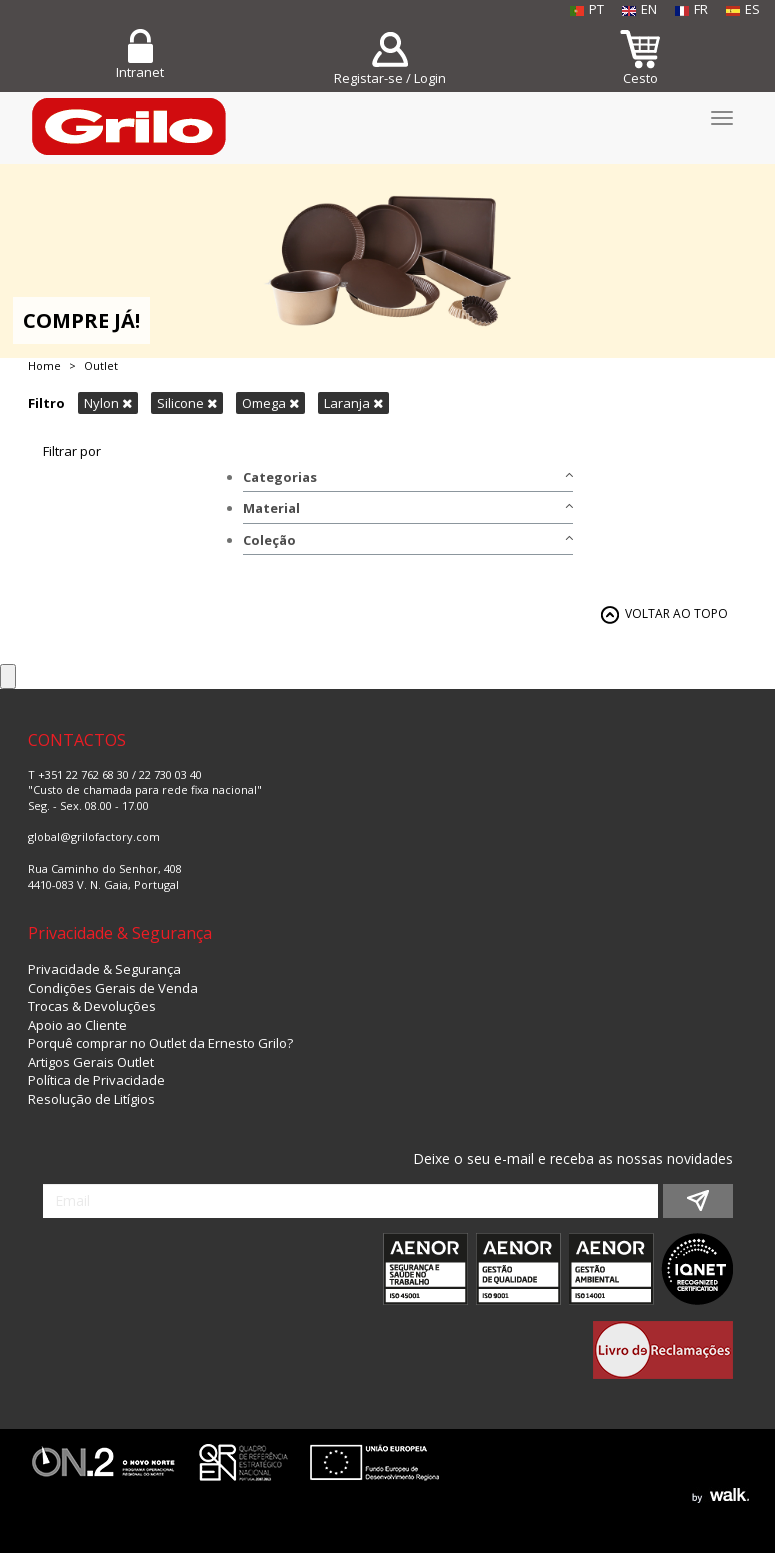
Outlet (101, 365)
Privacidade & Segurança (104, 969)
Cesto (640, 78)
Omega (270, 403)
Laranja (353, 403)
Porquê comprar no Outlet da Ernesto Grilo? (160, 1043)
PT (587, 9)
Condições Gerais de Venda (113, 988)
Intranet (140, 72)
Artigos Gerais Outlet (91, 1062)
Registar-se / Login (390, 78)
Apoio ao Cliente (77, 1025)
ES (743, 9)
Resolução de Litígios (91, 1099)
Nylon (108, 403)
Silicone (187, 403)
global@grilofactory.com (94, 836)
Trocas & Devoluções (92, 1006)
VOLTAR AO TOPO (676, 613)
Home (44, 365)
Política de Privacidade (96, 1080)
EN (639, 9)
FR (691, 9)
